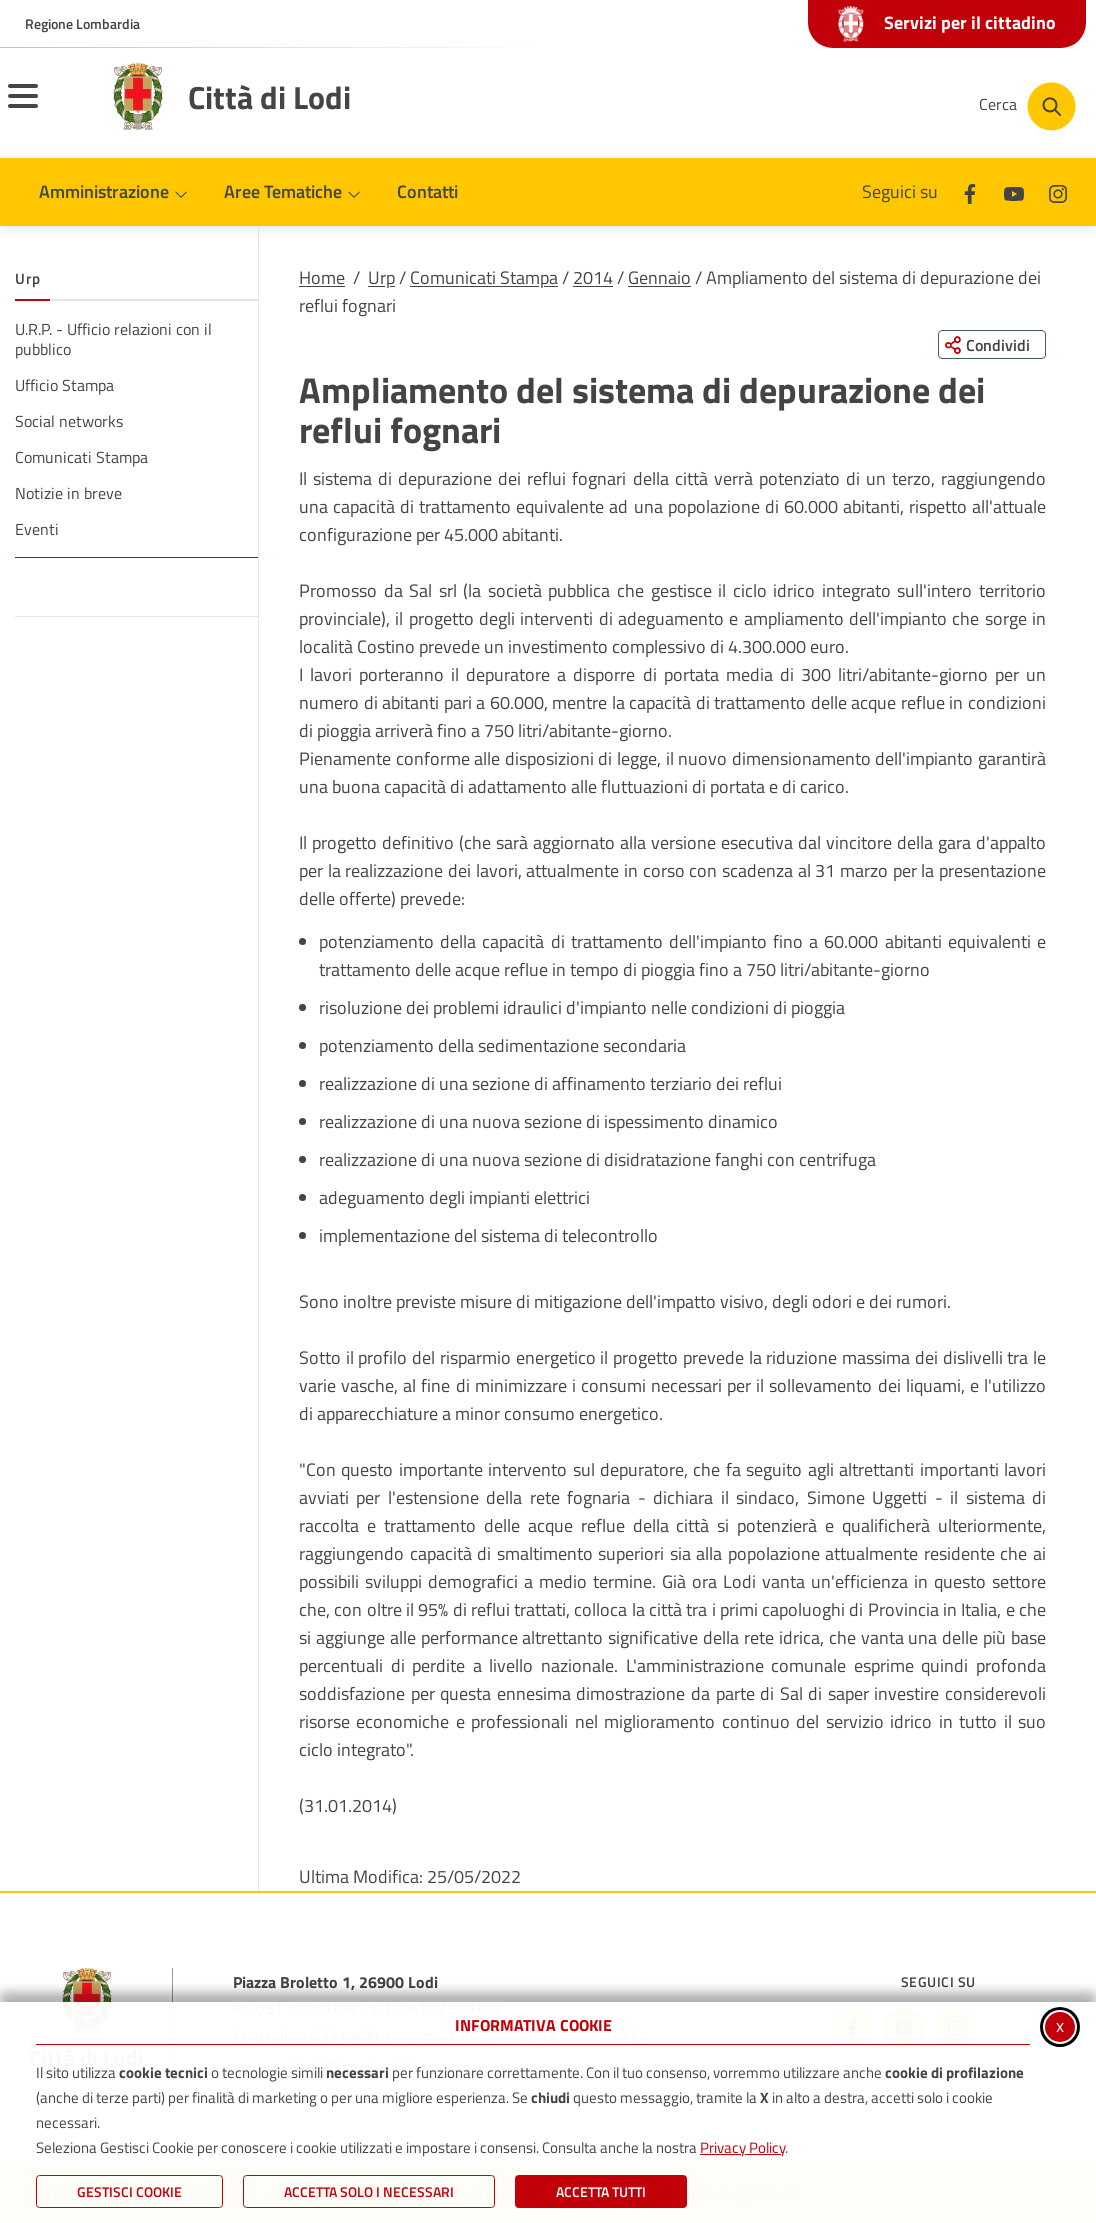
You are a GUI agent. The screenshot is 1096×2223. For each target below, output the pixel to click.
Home (322, 277)
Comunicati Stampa (484, 277)
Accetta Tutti (601, 2191)
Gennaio (659, 277)
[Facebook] (970, 191)
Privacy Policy (742, 2147)
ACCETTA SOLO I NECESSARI (369, 2191)
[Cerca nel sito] (1027, 106)
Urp (381, 277)
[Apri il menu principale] (48, 109)
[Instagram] (1058, 191)
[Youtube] (1014, 191)
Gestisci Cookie (129, 2191)
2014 (593, 277)
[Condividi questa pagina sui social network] (990, 345)
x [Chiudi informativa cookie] (1060, 2025)
